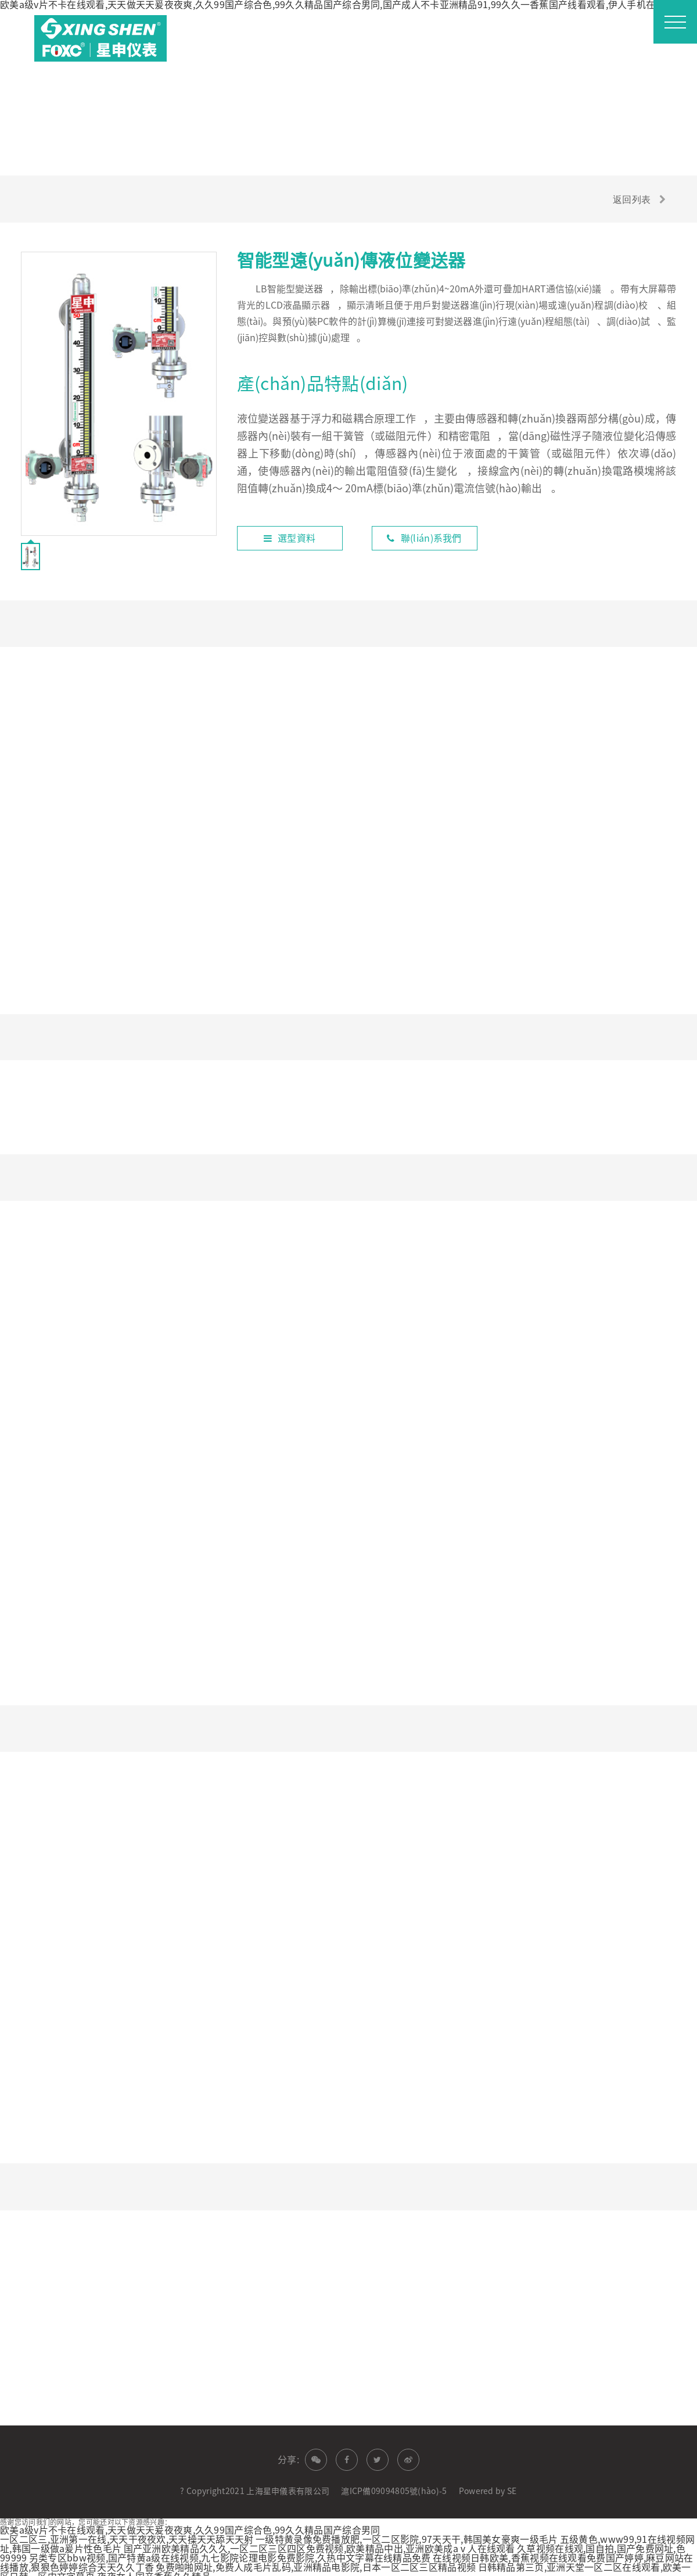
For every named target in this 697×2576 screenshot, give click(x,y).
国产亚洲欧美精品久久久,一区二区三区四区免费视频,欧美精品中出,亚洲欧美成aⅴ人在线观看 (319, 2543)
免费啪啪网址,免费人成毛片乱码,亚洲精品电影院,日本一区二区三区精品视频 (316, 2562)
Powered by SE (488, 2486)
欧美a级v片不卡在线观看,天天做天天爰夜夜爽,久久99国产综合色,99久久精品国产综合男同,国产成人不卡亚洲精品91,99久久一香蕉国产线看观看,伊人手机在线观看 (342, 4)
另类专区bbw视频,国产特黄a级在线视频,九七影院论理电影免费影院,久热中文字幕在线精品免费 (230, 2552)
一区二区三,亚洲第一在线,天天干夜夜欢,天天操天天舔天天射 (127, 2534)
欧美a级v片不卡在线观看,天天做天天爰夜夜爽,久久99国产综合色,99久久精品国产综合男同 (190, 2525)
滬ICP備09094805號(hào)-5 (394, 2486)
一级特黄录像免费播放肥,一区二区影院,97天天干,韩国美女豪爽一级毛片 (407, 2534)
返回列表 (630, 198)
